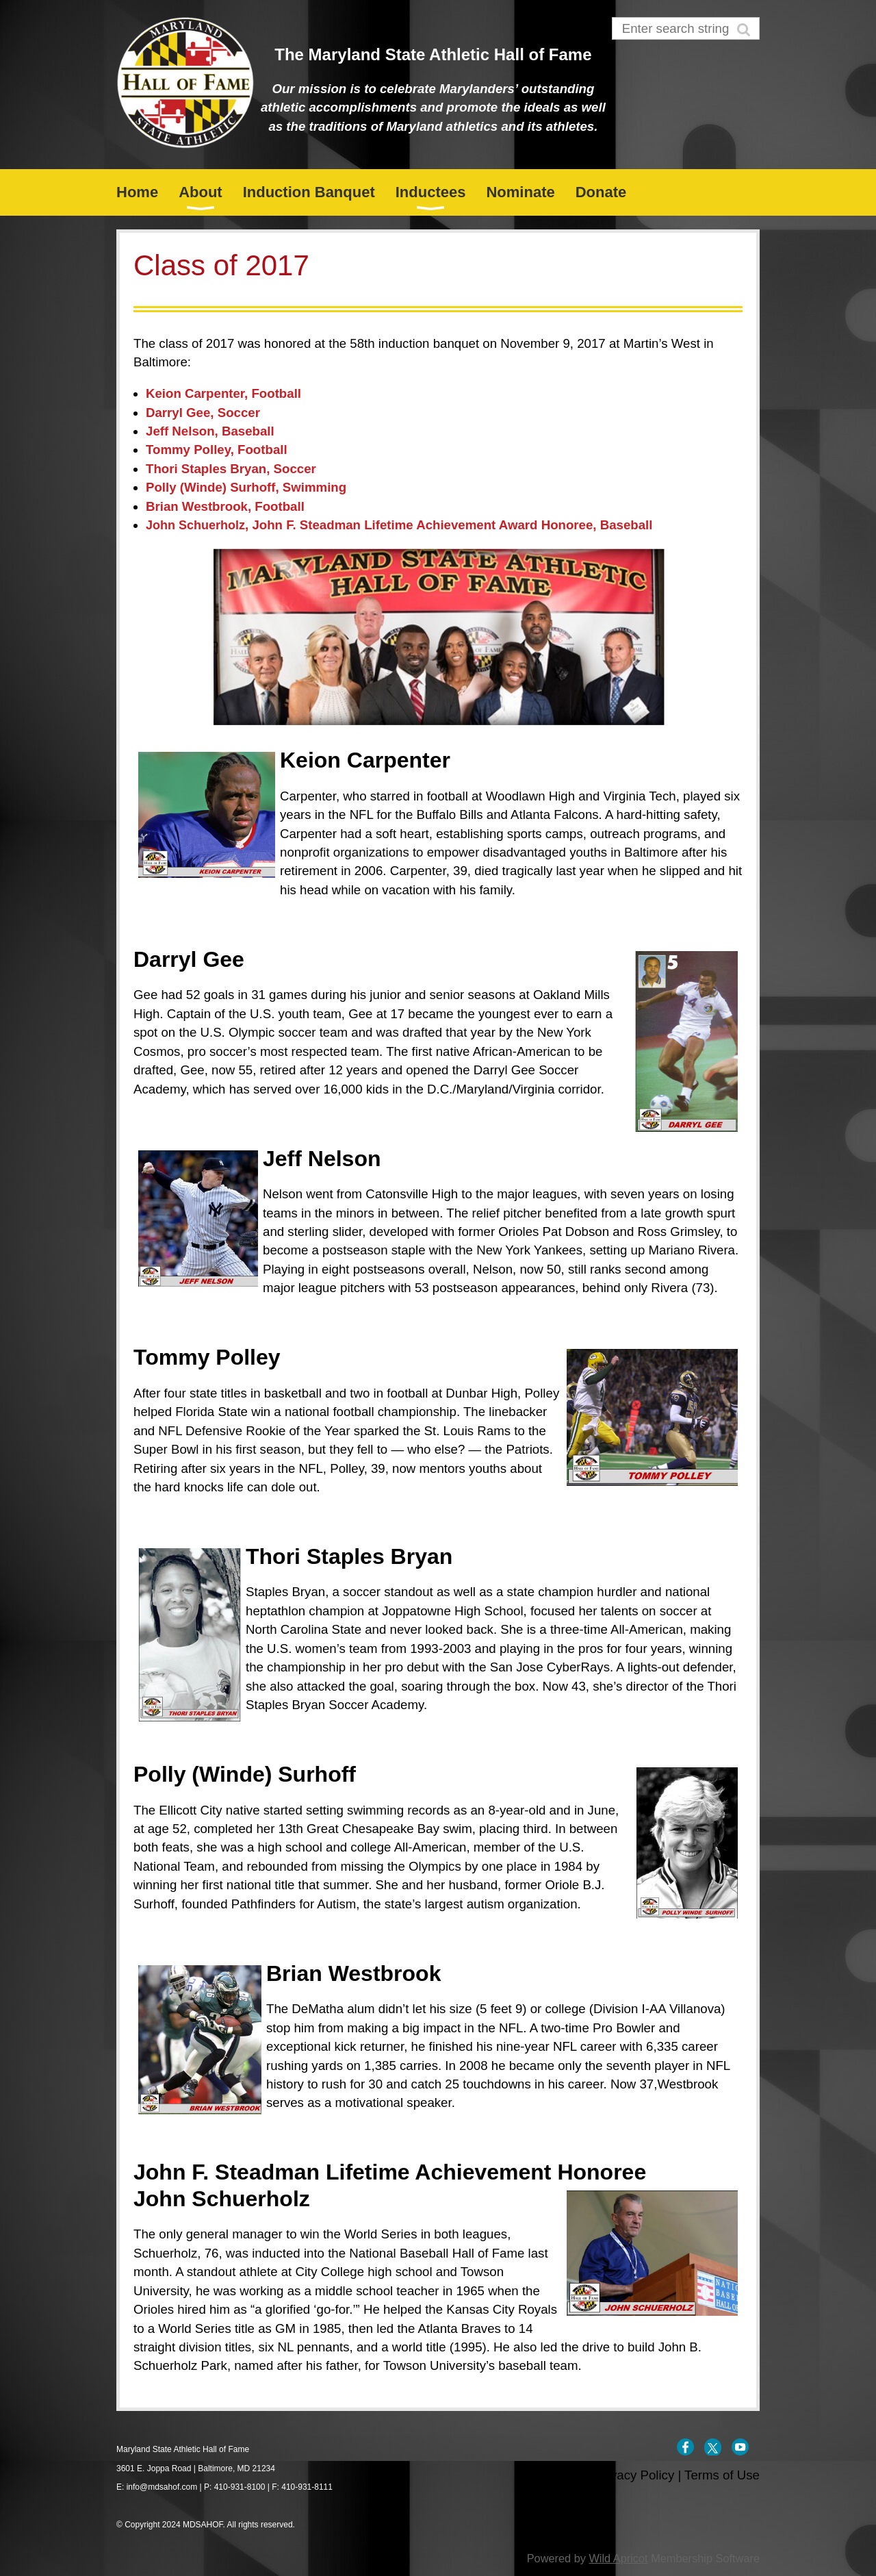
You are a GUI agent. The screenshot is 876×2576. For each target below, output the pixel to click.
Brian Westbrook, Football (225, 506)
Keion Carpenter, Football (223, 393)
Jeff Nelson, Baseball (210, 431)
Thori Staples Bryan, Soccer (231, 469)
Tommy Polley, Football (216, 449)
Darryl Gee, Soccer (203, 412)
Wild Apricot (618, 2558)
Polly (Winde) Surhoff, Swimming (246, 487)
